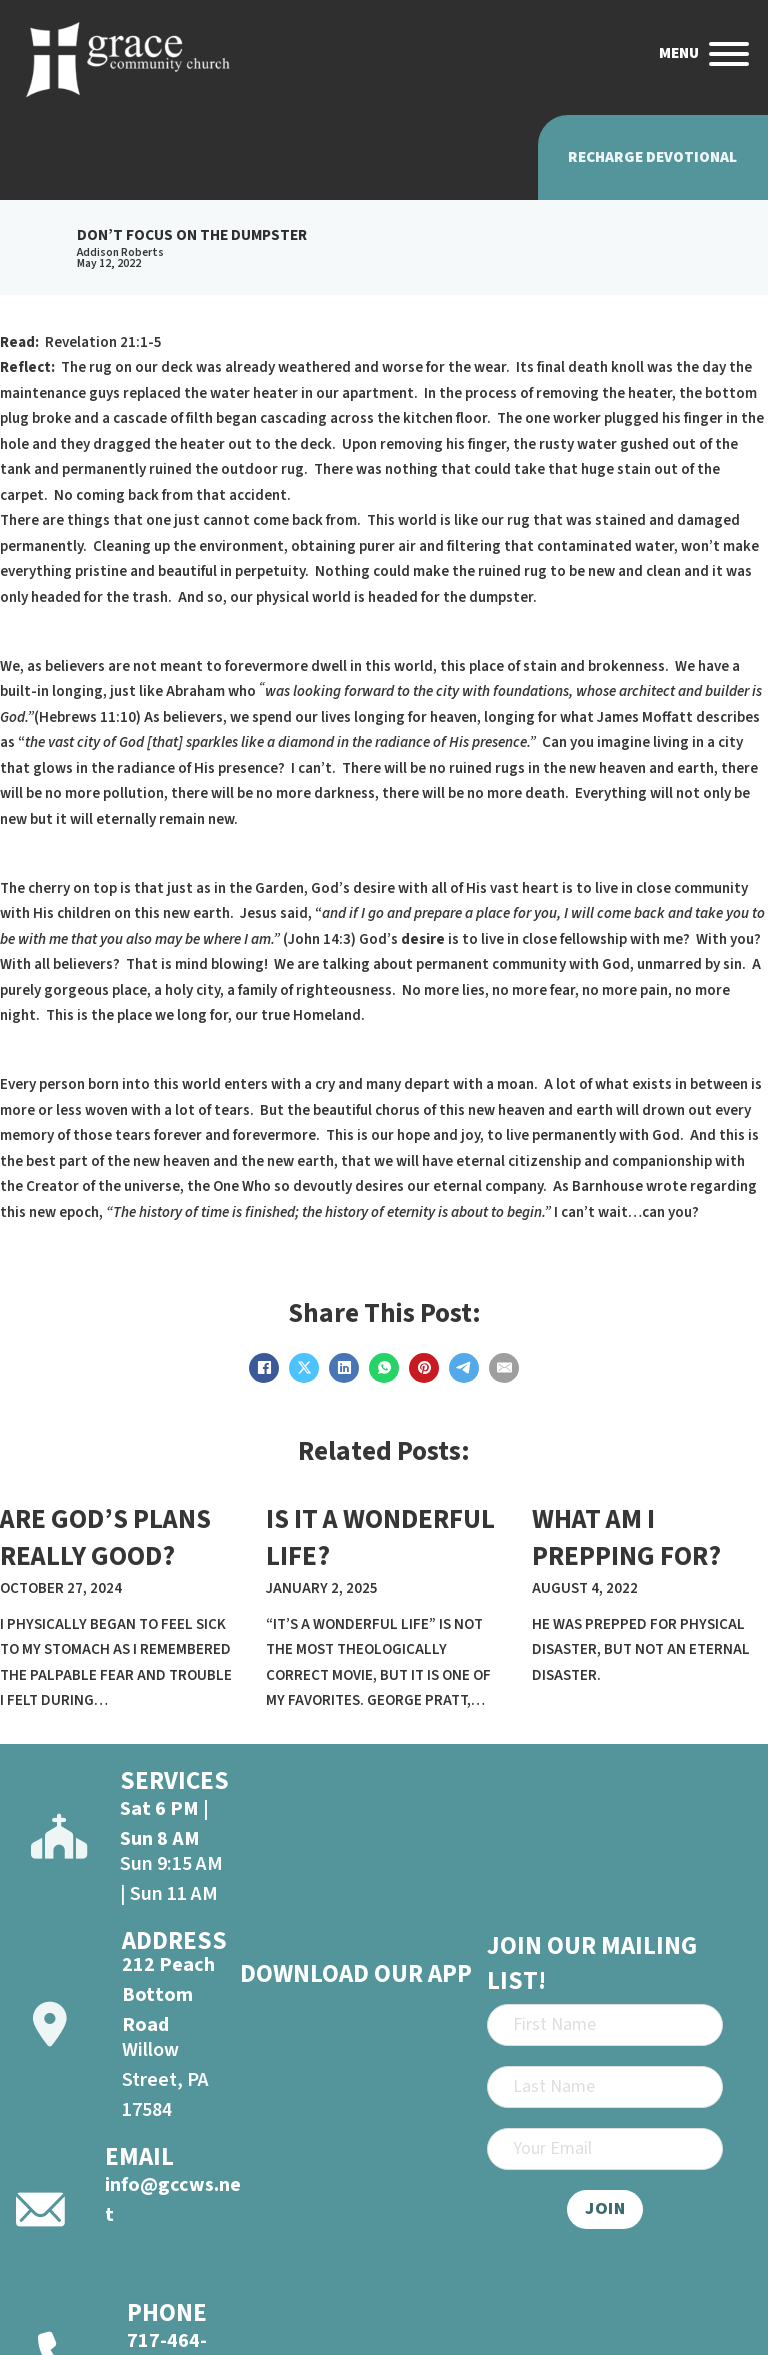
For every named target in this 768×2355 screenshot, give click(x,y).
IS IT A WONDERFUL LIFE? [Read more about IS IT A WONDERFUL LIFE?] (380, 1538)
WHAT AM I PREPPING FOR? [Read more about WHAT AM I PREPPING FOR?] (626, 1538)
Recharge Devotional (652, 157)
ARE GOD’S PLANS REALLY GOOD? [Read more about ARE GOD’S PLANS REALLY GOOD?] (105, 1538)
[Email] (504, 1368)
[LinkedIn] (344, 1368)
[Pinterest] (424, 1368)
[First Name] (605, 2025)
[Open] (729, 54)
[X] (304, 1368)
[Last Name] (605, 2087)
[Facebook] (264, 1368)
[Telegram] (464, 1368)
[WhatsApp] (384, 1368)
